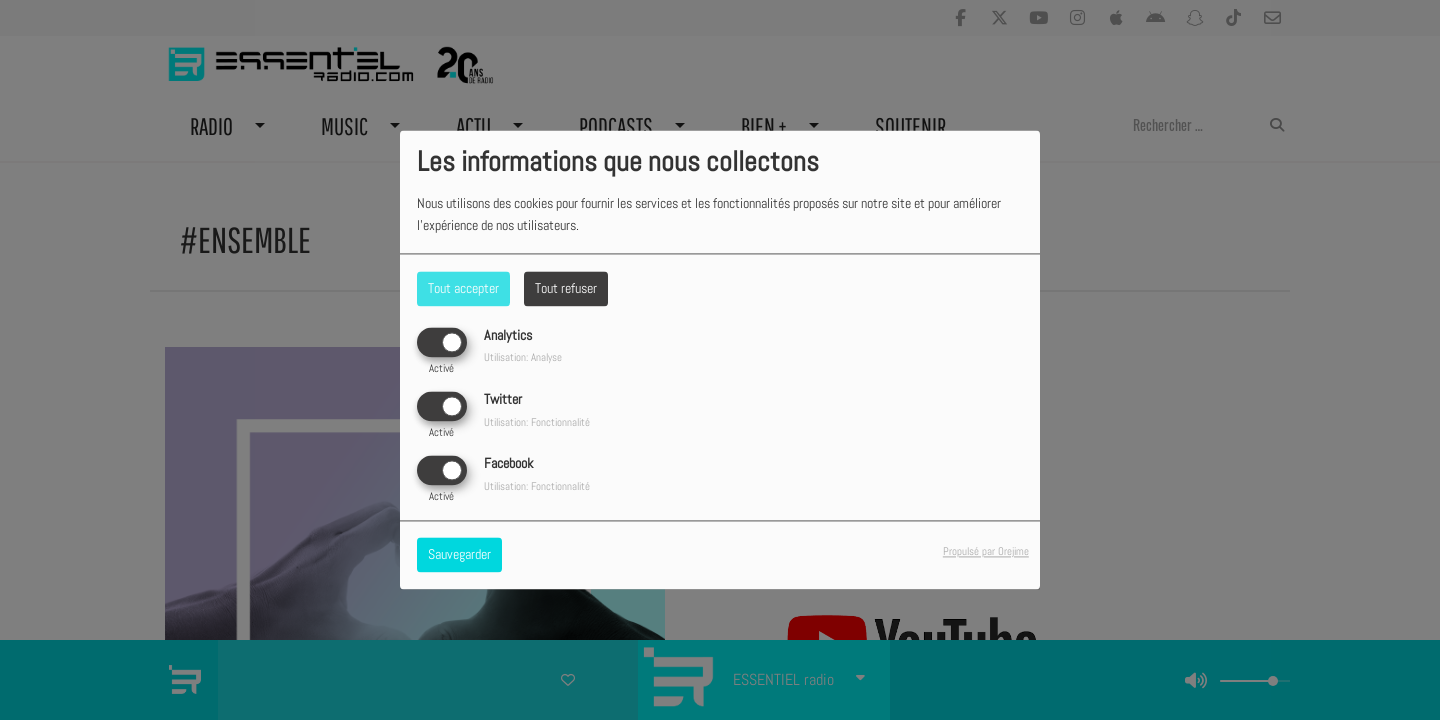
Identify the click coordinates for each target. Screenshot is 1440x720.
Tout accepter (463, 288)
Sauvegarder (459, 555)
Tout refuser (566, 288)
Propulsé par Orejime (986, 552)
